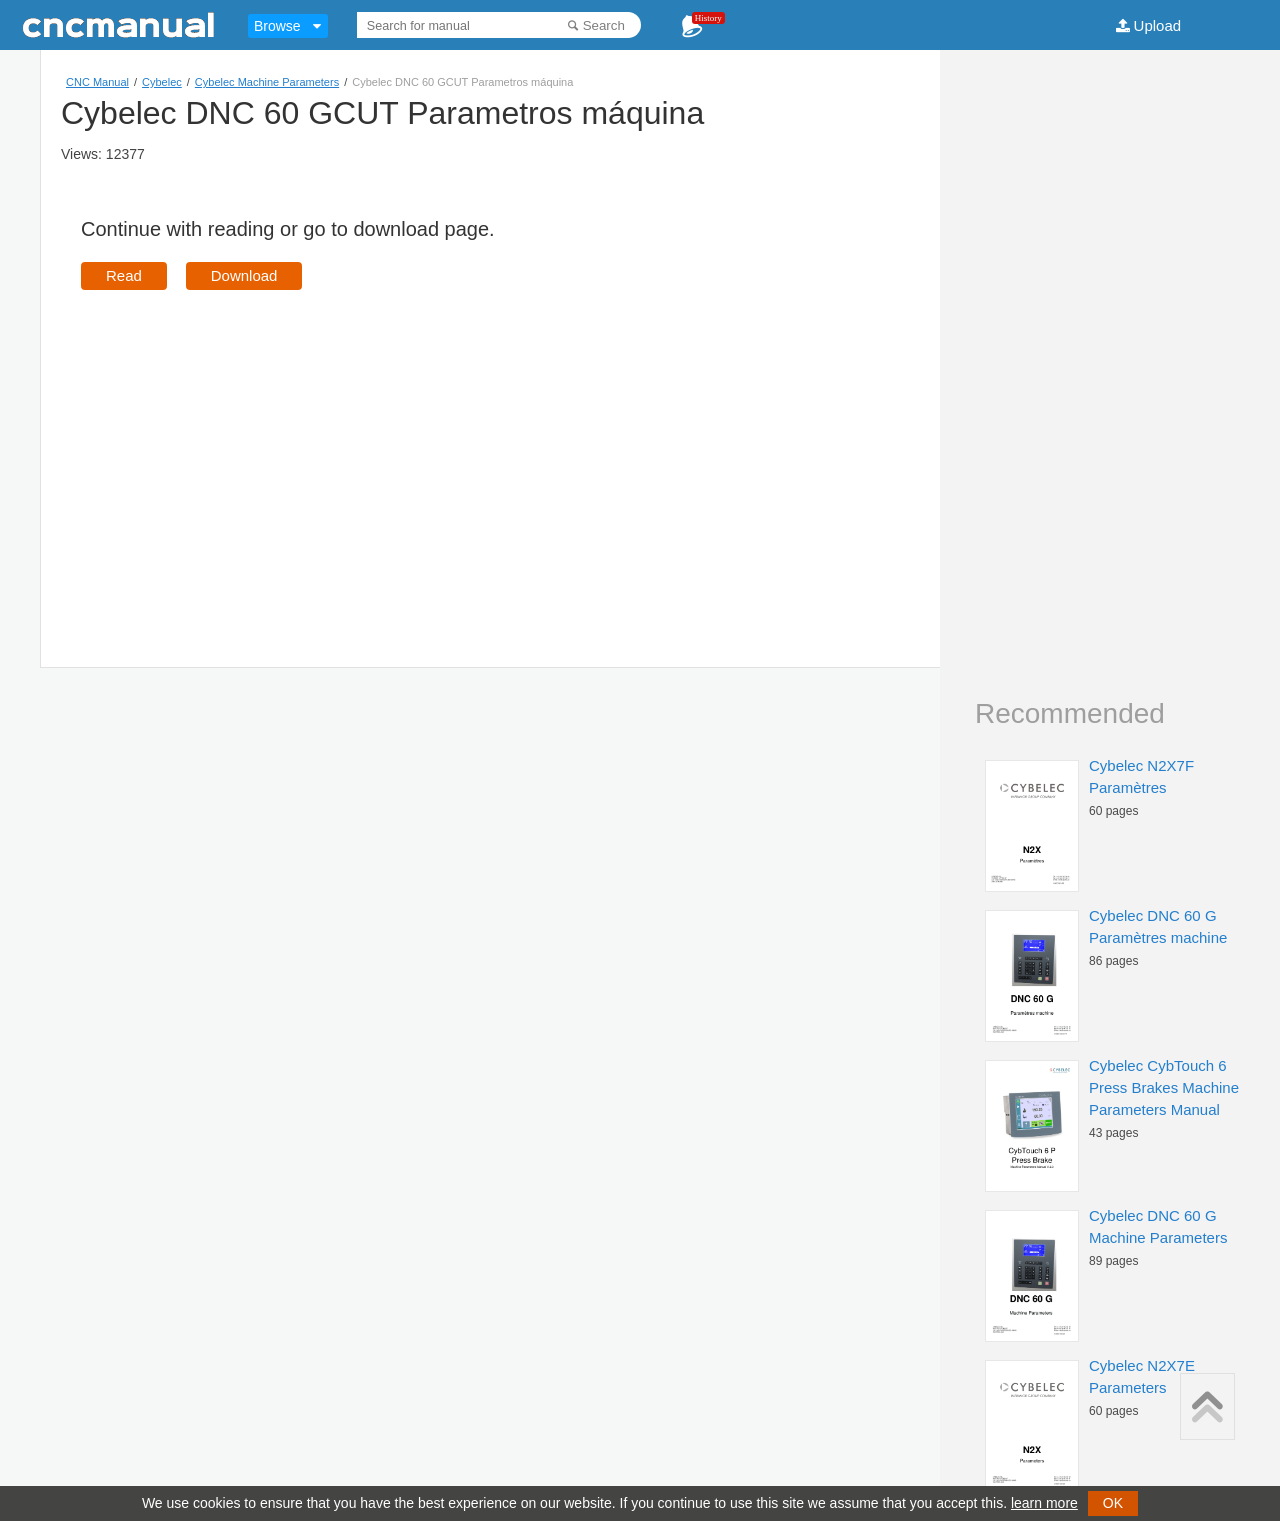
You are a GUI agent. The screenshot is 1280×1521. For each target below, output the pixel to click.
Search (604, 25)
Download (244, 275)
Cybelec (162, 82)
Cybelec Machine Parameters (267, 82)
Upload (1158, 25)
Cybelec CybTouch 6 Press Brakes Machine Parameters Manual (1164, 1087)
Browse (277, 26)
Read (124, 275)
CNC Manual (97, 82)
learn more (1044, 1503)
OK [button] (1113, 1503)
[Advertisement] (249, 450)
